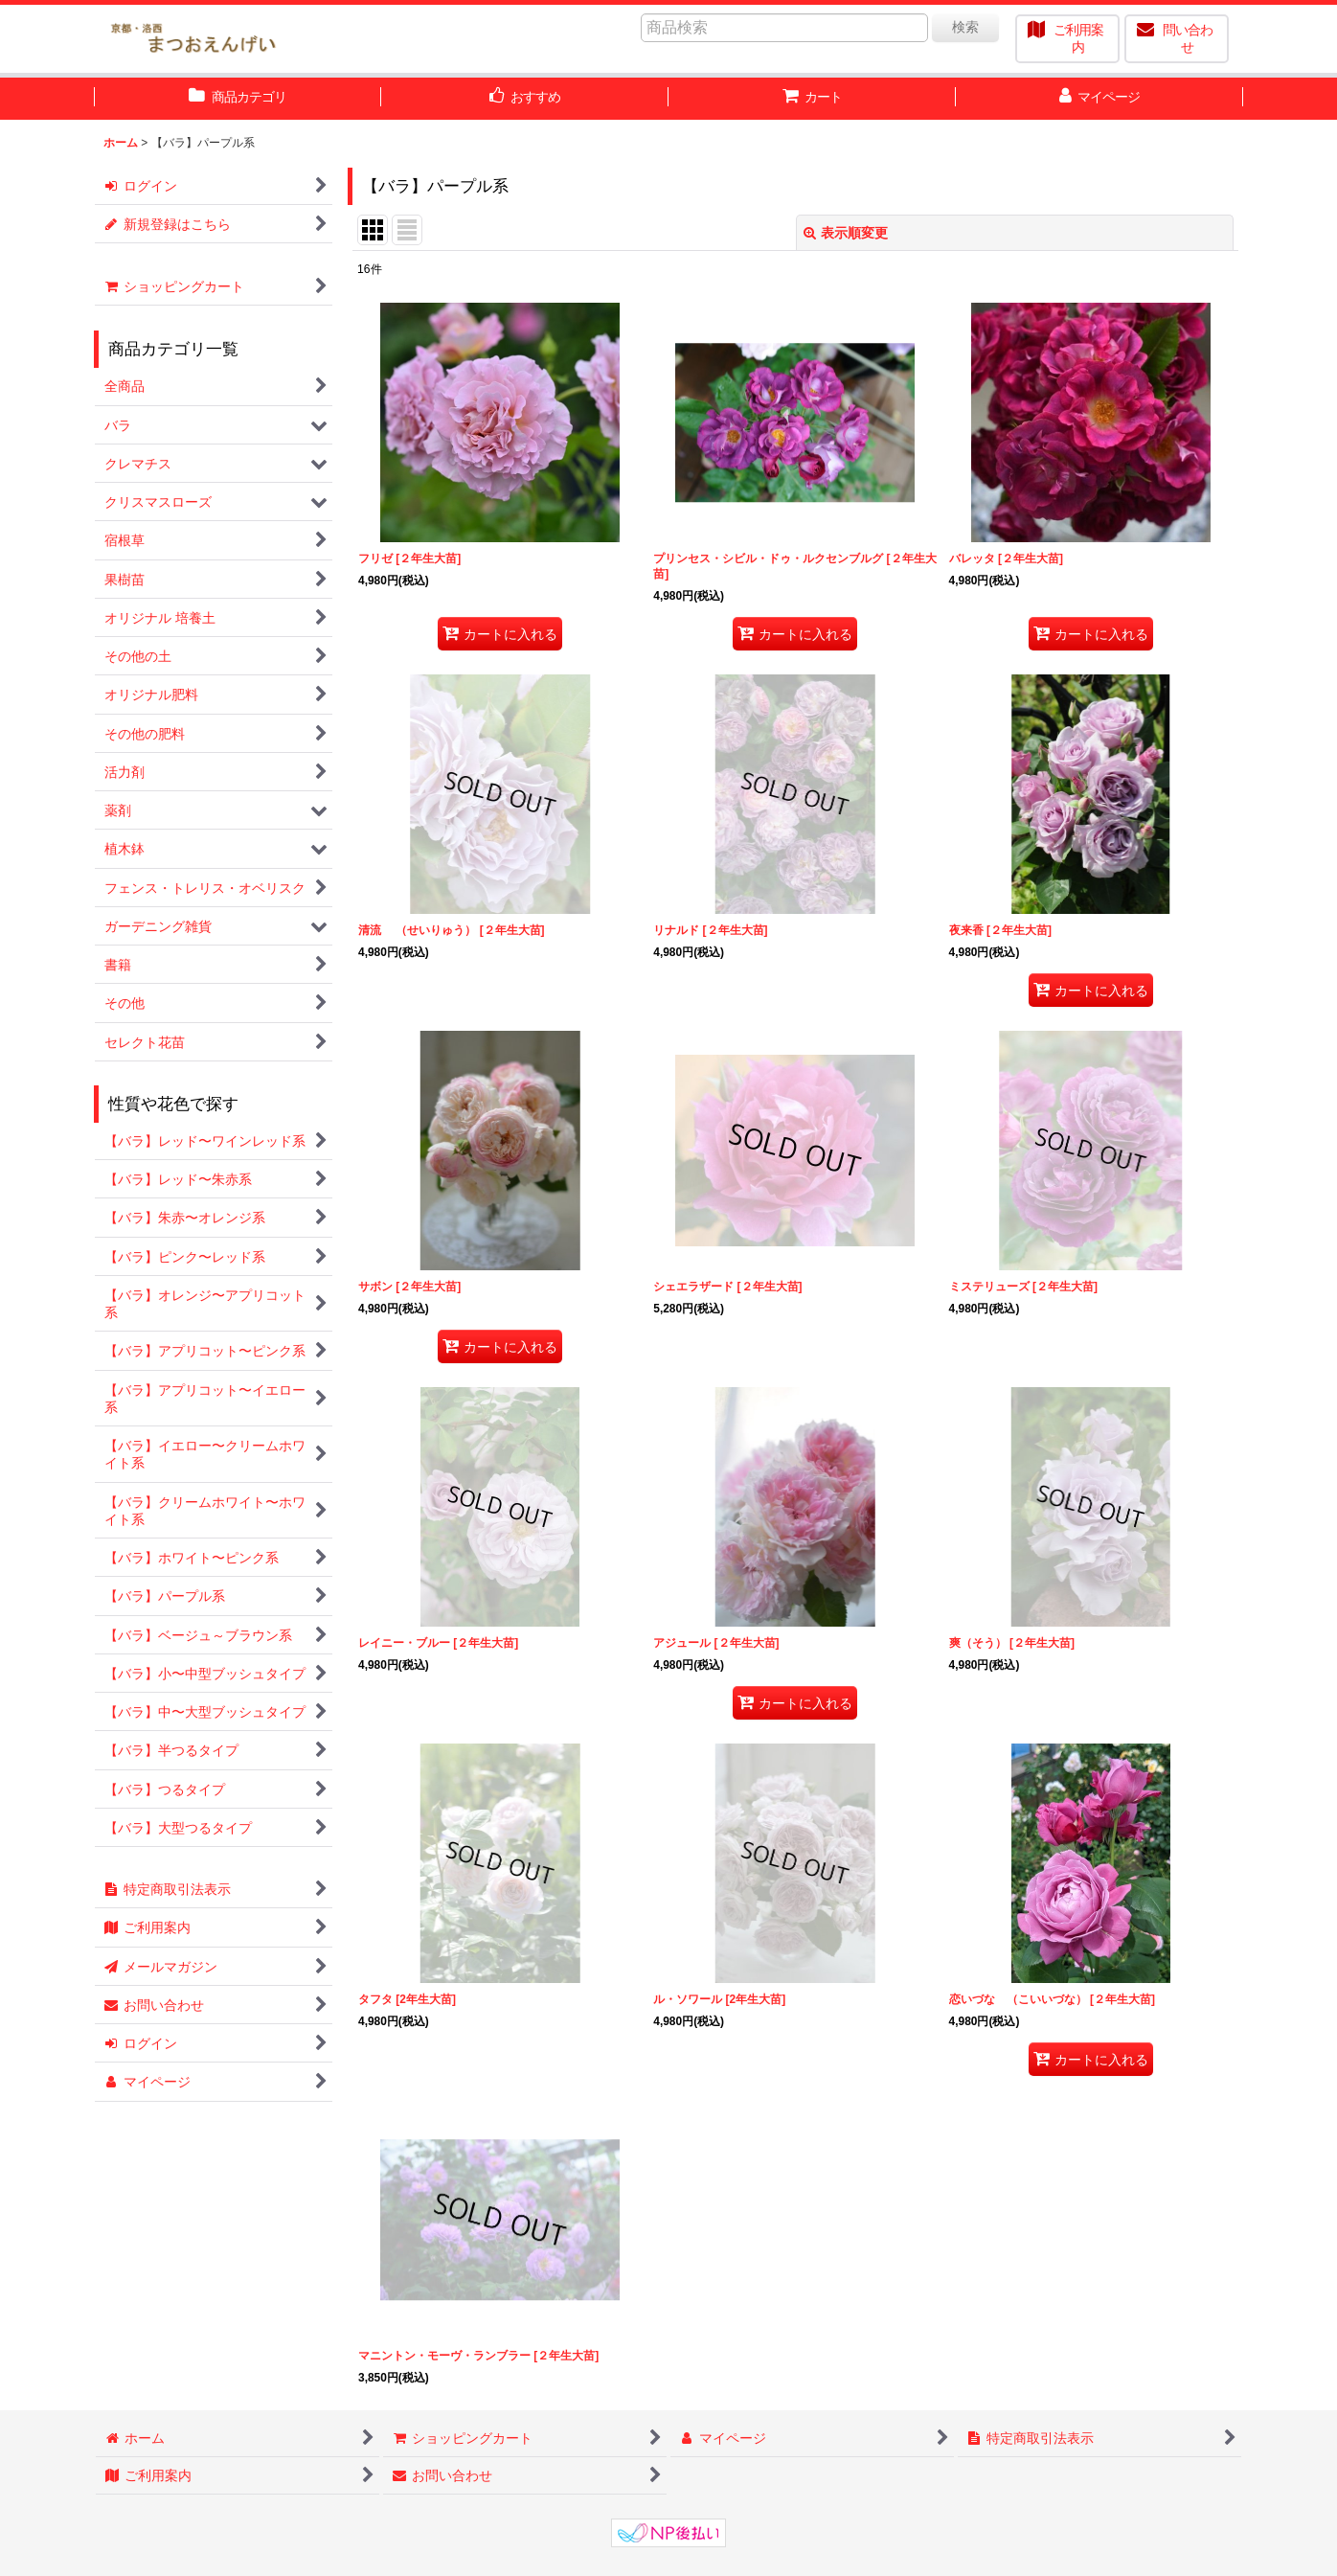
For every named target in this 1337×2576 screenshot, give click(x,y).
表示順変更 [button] (846, 232)
